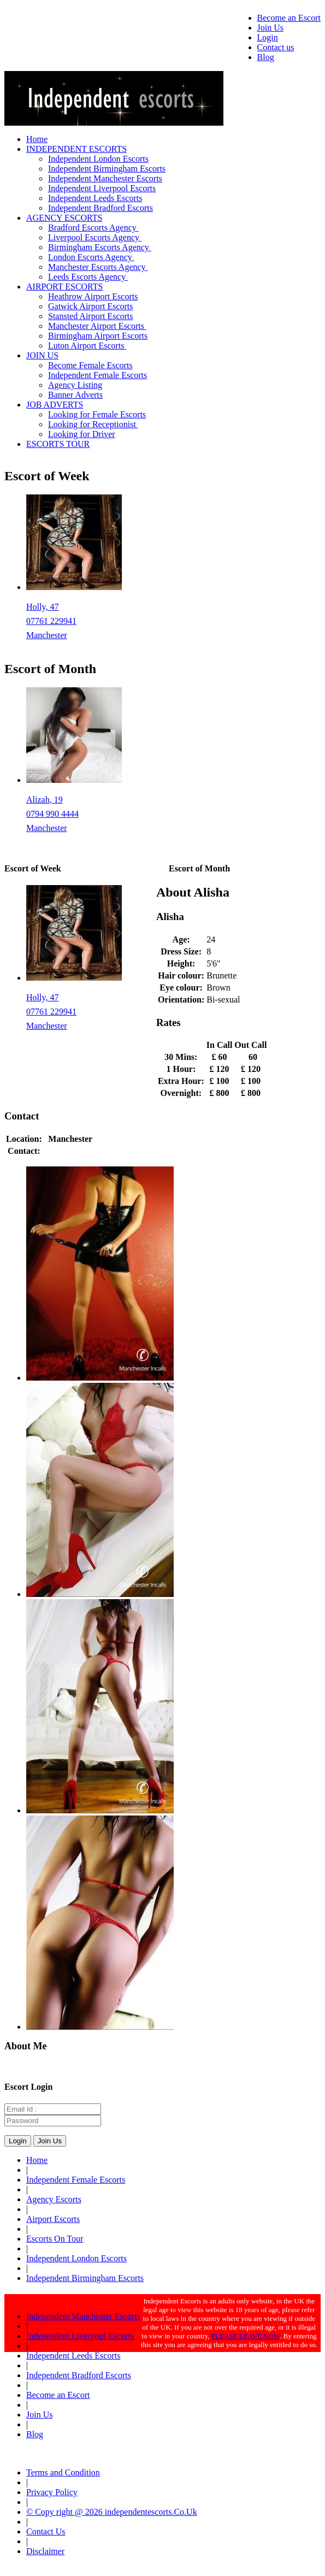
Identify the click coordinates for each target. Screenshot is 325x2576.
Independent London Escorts (98, 158)
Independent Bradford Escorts (100, 208)
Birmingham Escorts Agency (99, 247)
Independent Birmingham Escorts (107, 168)
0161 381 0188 (70, 1151)
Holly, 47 (42, 606)
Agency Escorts (53, 2199)
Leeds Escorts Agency (88, 276)
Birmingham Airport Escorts (97, 335)
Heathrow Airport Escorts (93, 296)
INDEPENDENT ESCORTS (76, 149)
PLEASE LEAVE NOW (245, 2336)
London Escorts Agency (91, 257)
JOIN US (42, 355)
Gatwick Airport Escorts (90, 306)
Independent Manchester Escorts (105, 178)
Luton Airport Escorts (87, 345)
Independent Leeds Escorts (95, 198)
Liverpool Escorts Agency (94, 237)
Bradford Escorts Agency (93, 227)
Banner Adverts (75, 394)
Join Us (270, 27)
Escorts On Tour (54, 2238)
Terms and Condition (63, 2472)
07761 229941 (51, 621)
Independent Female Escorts (97, 375)
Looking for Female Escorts (97, 414)
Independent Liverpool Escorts (102, 188)
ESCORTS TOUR (58, 444)
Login (267, 37)
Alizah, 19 (44, 799)
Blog (265, 57)
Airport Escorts (53, 2219)
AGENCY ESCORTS (64, 217)
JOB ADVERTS (54, 404)
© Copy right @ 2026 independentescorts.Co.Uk (111, 2511)
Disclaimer (45, 2551)
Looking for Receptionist (93, 424)
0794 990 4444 (52, 813)
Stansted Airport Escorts (90, 316)
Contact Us (46, 2531)
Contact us (275, 47)
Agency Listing (75, 385)
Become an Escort (289, 17)
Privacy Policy (52, 2492)
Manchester (46, 635)
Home (37, 139)
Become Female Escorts (90, 365)
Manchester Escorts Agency (98, 267)
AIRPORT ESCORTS (64, 286)
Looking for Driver (81, 434)
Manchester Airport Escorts (97, 326)
